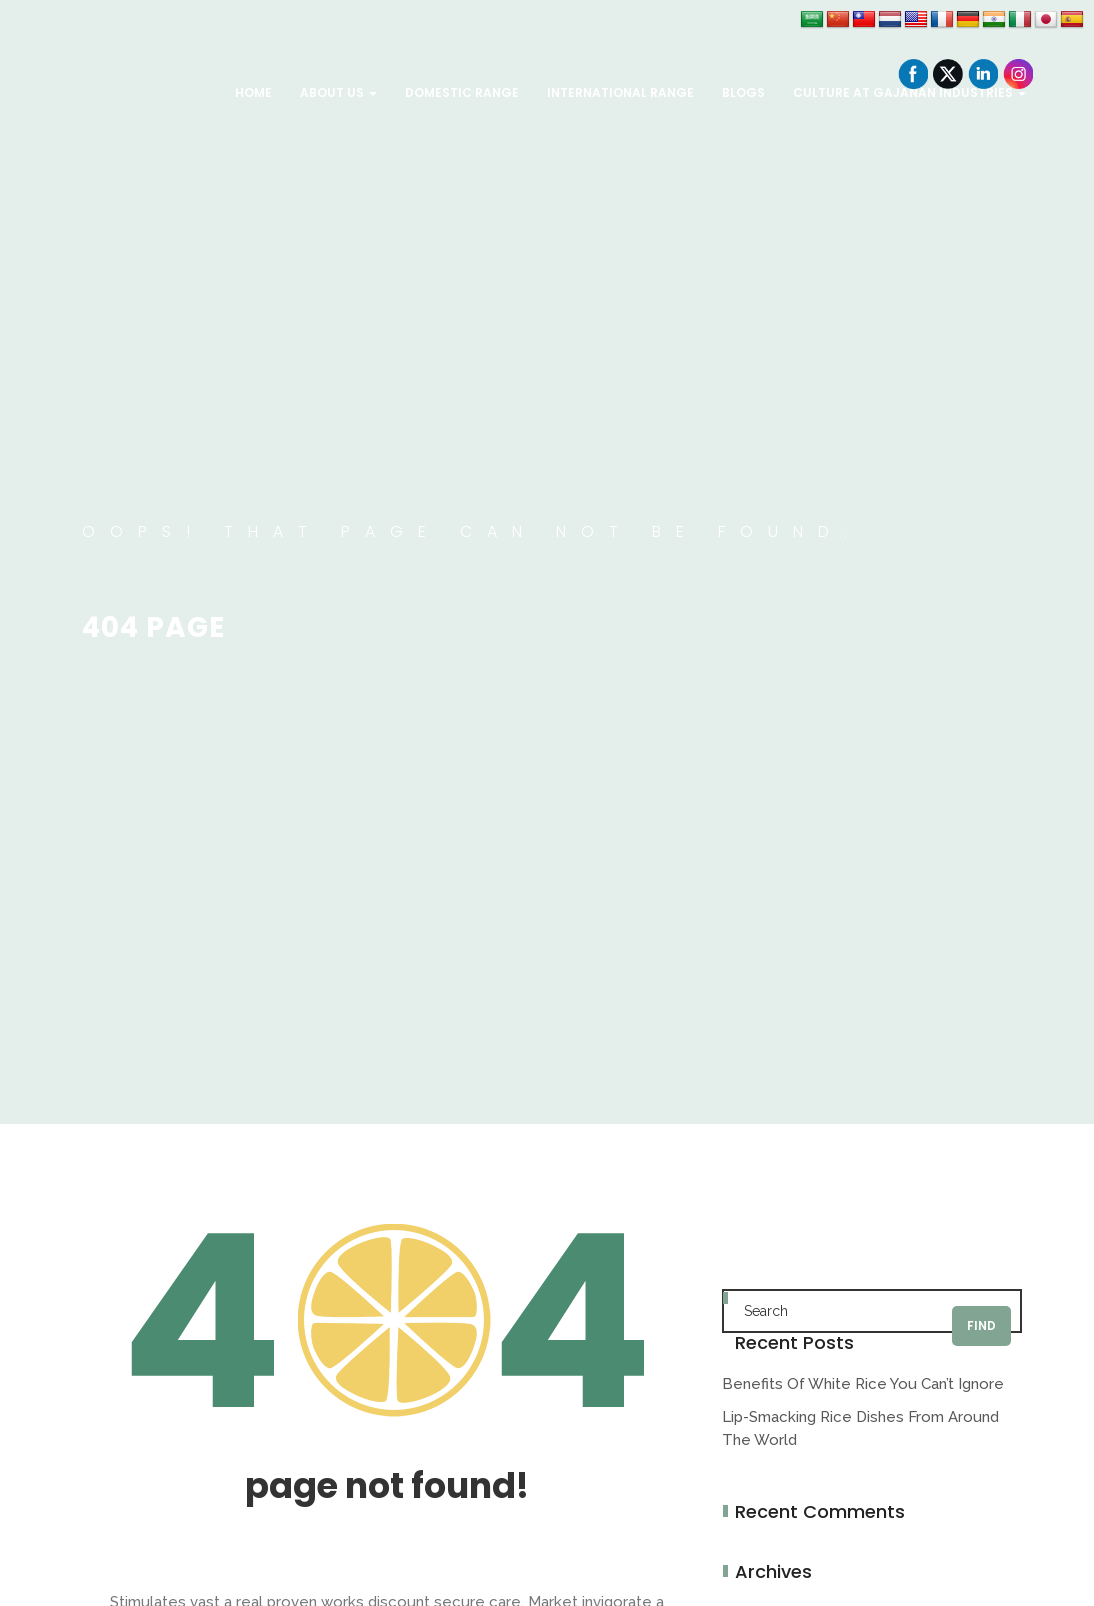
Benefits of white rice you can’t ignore (863, 1384)
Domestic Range (462, 92)
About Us (338, 92)
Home (253, 92)
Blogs (743, 92)
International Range (620, 92)
